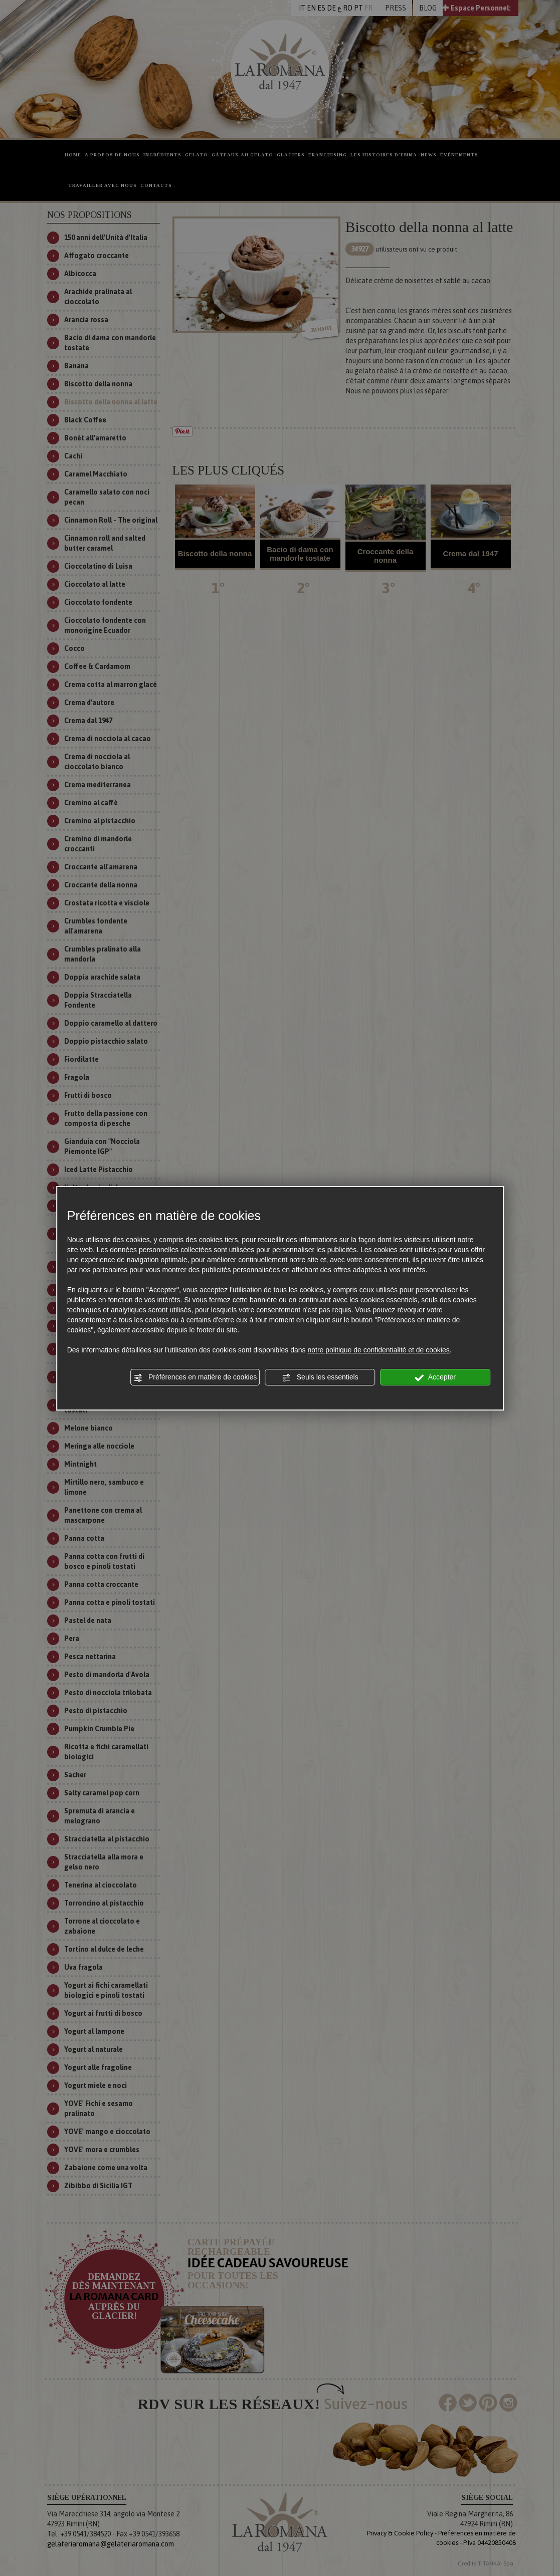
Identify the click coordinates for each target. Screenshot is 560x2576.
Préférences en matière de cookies (195, 1377)
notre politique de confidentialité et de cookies (378, 1350)
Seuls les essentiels (320, 1377)
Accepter (435, 1377)
